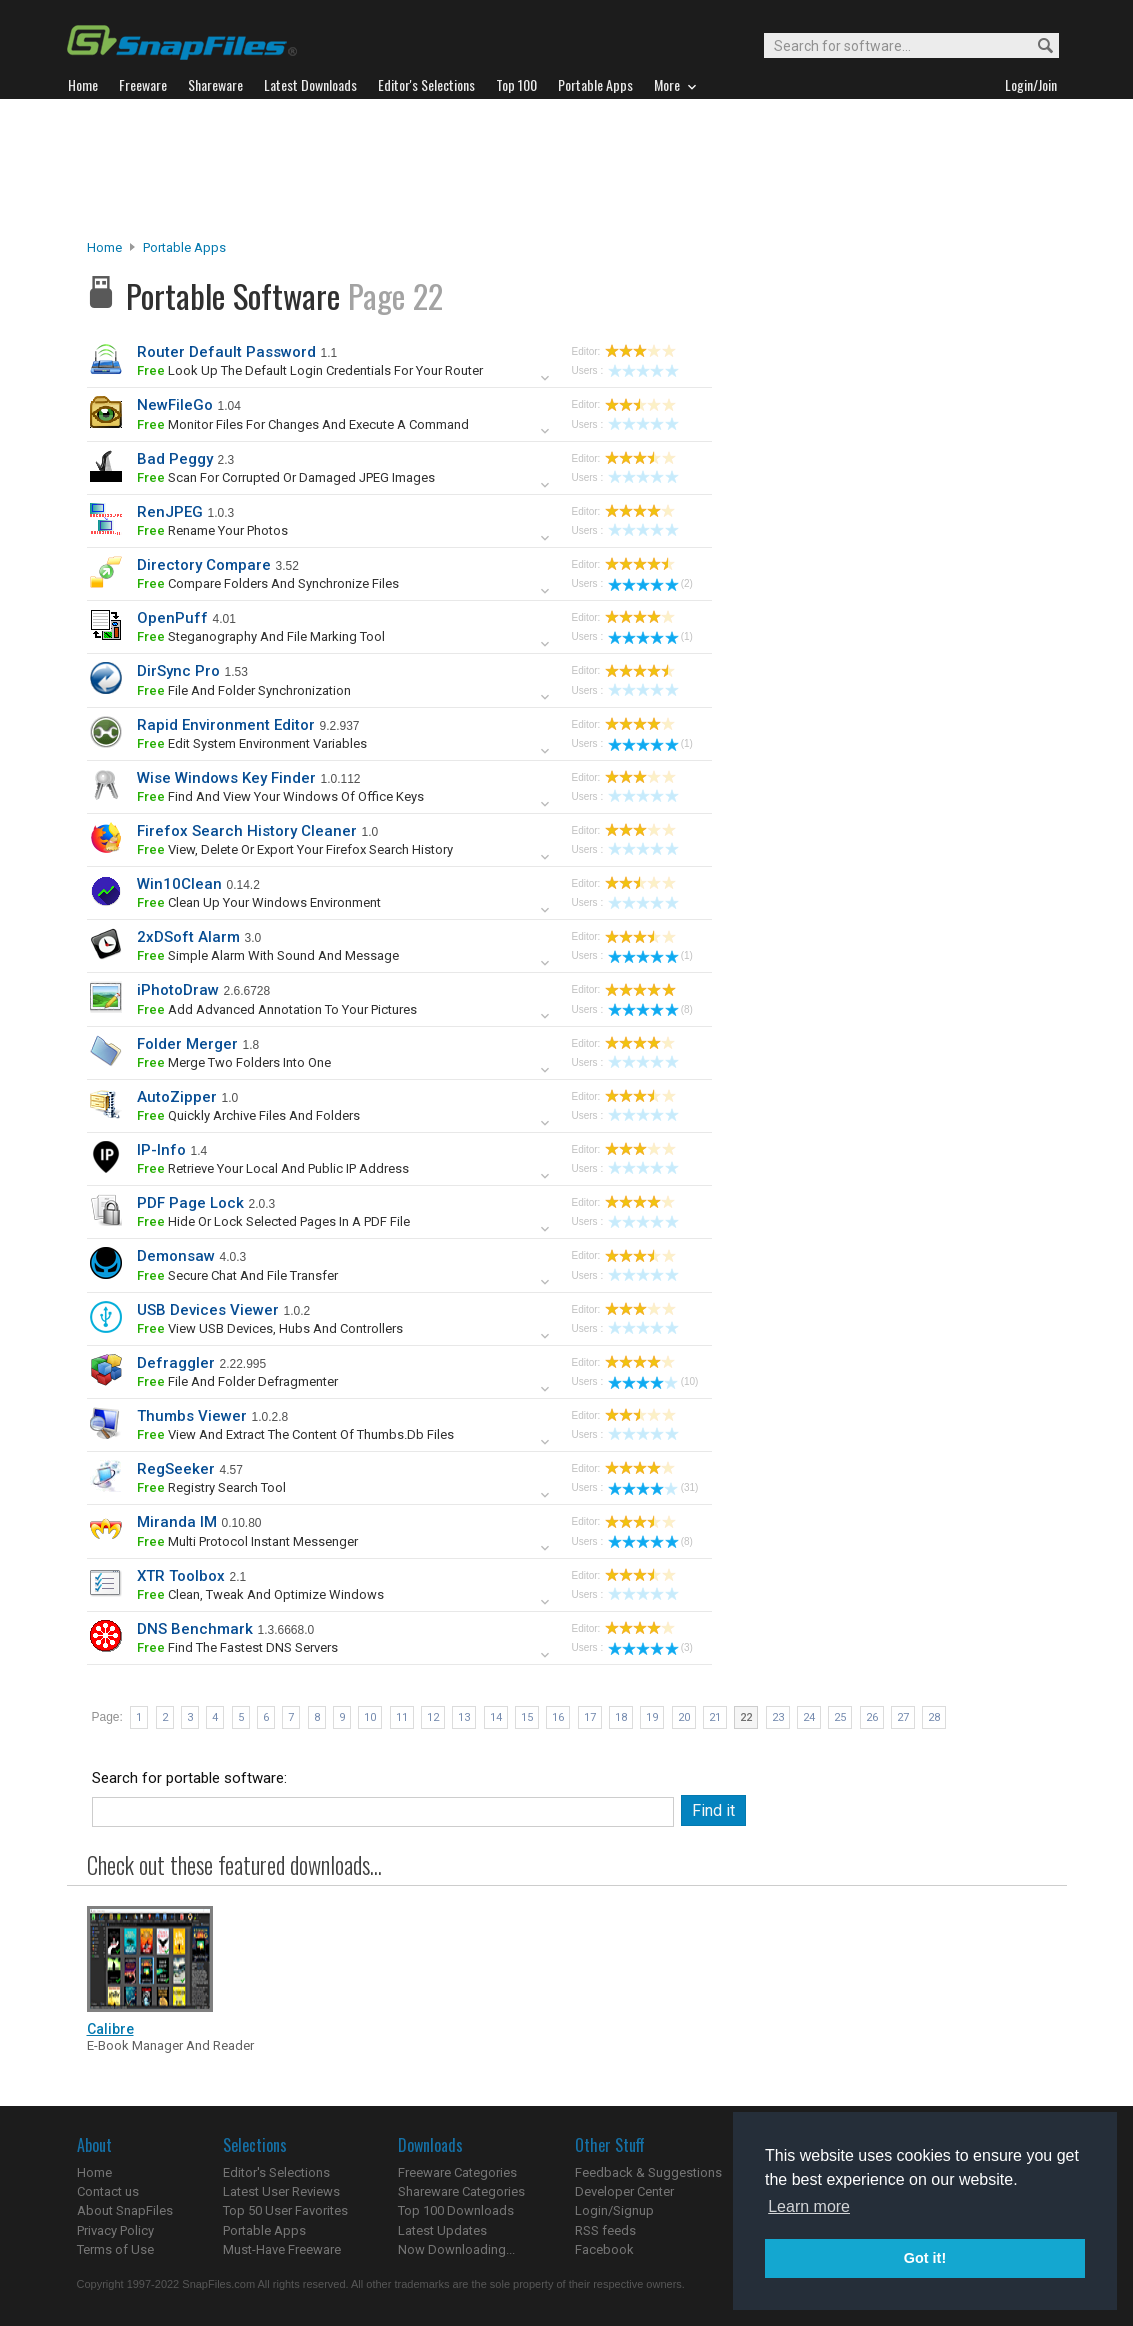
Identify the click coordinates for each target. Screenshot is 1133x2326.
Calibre (110, 2029)
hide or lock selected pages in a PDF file (273, 1221)
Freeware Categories (457, 2172)
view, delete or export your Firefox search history (295, 849)
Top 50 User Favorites (285, 2210)
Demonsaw (176, 1256)
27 (903, 1717)
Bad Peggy (175, 459)
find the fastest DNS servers (237, 1647)
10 (370, 1717)
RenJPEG (170, 512)
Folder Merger (187, 1044)
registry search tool (211, 1487)
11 (402, 1717)
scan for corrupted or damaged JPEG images (286, 477)
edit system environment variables (252, 743)
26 (872, 1717)
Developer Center (624, 2191)
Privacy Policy (115, 2230)
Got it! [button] (925, 2258)
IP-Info (161, 1150)
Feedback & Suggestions (648, 2172)
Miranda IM (177, 1522)
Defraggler (176, 1363)
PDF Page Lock (190, 1203)
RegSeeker (176, 1469)
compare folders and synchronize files (268, 583)
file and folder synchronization (244, 690)
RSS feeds (605, 2230)
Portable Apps (184, 247)
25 (840, 1717)
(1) (650, 636)
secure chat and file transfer (237, 1275)
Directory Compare (204, 565)
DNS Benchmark (195, 1629)
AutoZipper (177, 1097)
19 (652, 1717)
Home (104, 247)
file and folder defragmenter (237, 1381)
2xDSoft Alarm (188, 937)
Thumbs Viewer (192, 1416)
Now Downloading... (456, 2249)
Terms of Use (115, 2249)
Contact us (108, 2191)
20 (684, 1717)
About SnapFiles (125, 2210)
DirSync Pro (178, 671)
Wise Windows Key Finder (226, 778)
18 (621, 1717)
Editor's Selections (276, 2172)
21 (715, 1717)
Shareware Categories (461, 2191)
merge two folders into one (234, 1062)
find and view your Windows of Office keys (280, 796)
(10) (653, 1381)
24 (809, 1717)
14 (496, 1717)
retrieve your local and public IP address (273, 1168)
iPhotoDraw (178, 990)
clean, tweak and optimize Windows (260, 1594)
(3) (650, 1647)
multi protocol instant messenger (247, 1541)
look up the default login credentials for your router (310, 370)
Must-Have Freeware (282, 2249)
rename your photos (212, 530)
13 (464, 1717)
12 (433, 1717)
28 (934, 1717)
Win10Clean (179, 884)
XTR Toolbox (181, 1576)
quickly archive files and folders (248, 1115)
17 (590, 1717)
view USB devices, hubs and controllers (270, 1328)
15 (527, 1717)
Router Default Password (226, 352)
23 (778, 1717)
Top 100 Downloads (456, 2210)
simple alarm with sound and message (268, 955)
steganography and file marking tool (261, 636)
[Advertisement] (567, 169)
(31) (653, 1487)
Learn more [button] (809, 2206)
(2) (650, 583)
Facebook (604, 2249)
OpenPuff (172, 618)
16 (558, 1717)
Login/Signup (614, 2210)
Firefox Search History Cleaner (247, 831)
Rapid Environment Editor (226, 725)
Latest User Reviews (281, 2191)
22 (746, 1717)
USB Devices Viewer (208, 1310)
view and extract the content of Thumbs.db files (295, 1434)
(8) (650, 1009)
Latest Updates (442, 2230)
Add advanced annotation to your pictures (277, 1009)
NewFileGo (175, 405)
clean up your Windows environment (259, 902)
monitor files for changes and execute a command (303, 424)
